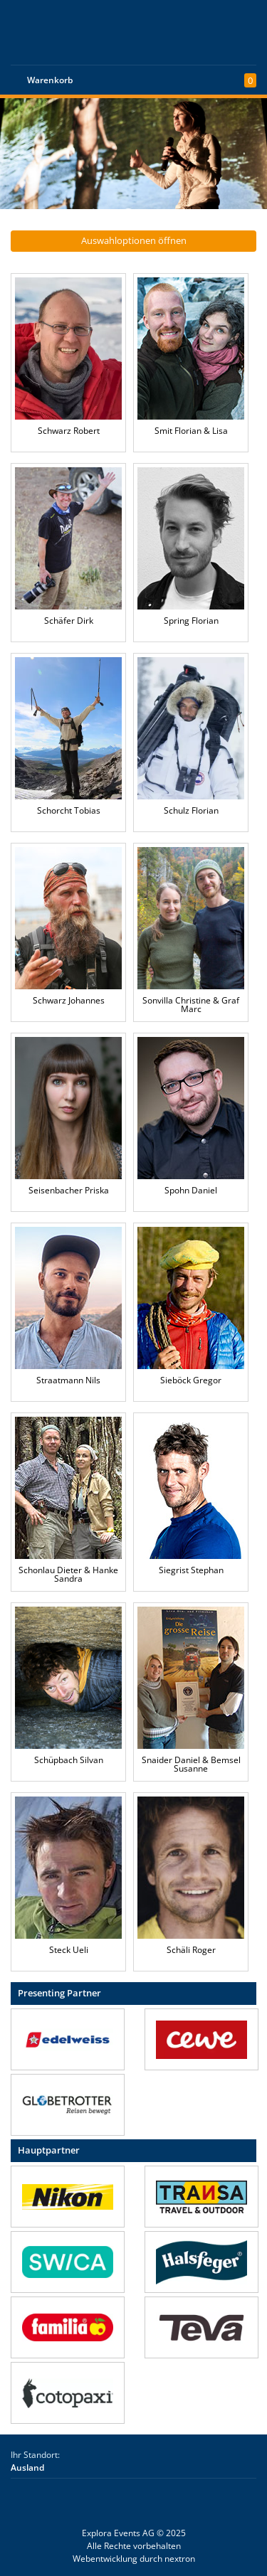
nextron (179, 2559)
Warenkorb (50, 80)
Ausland (27, 2467)
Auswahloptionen (134, 240)
